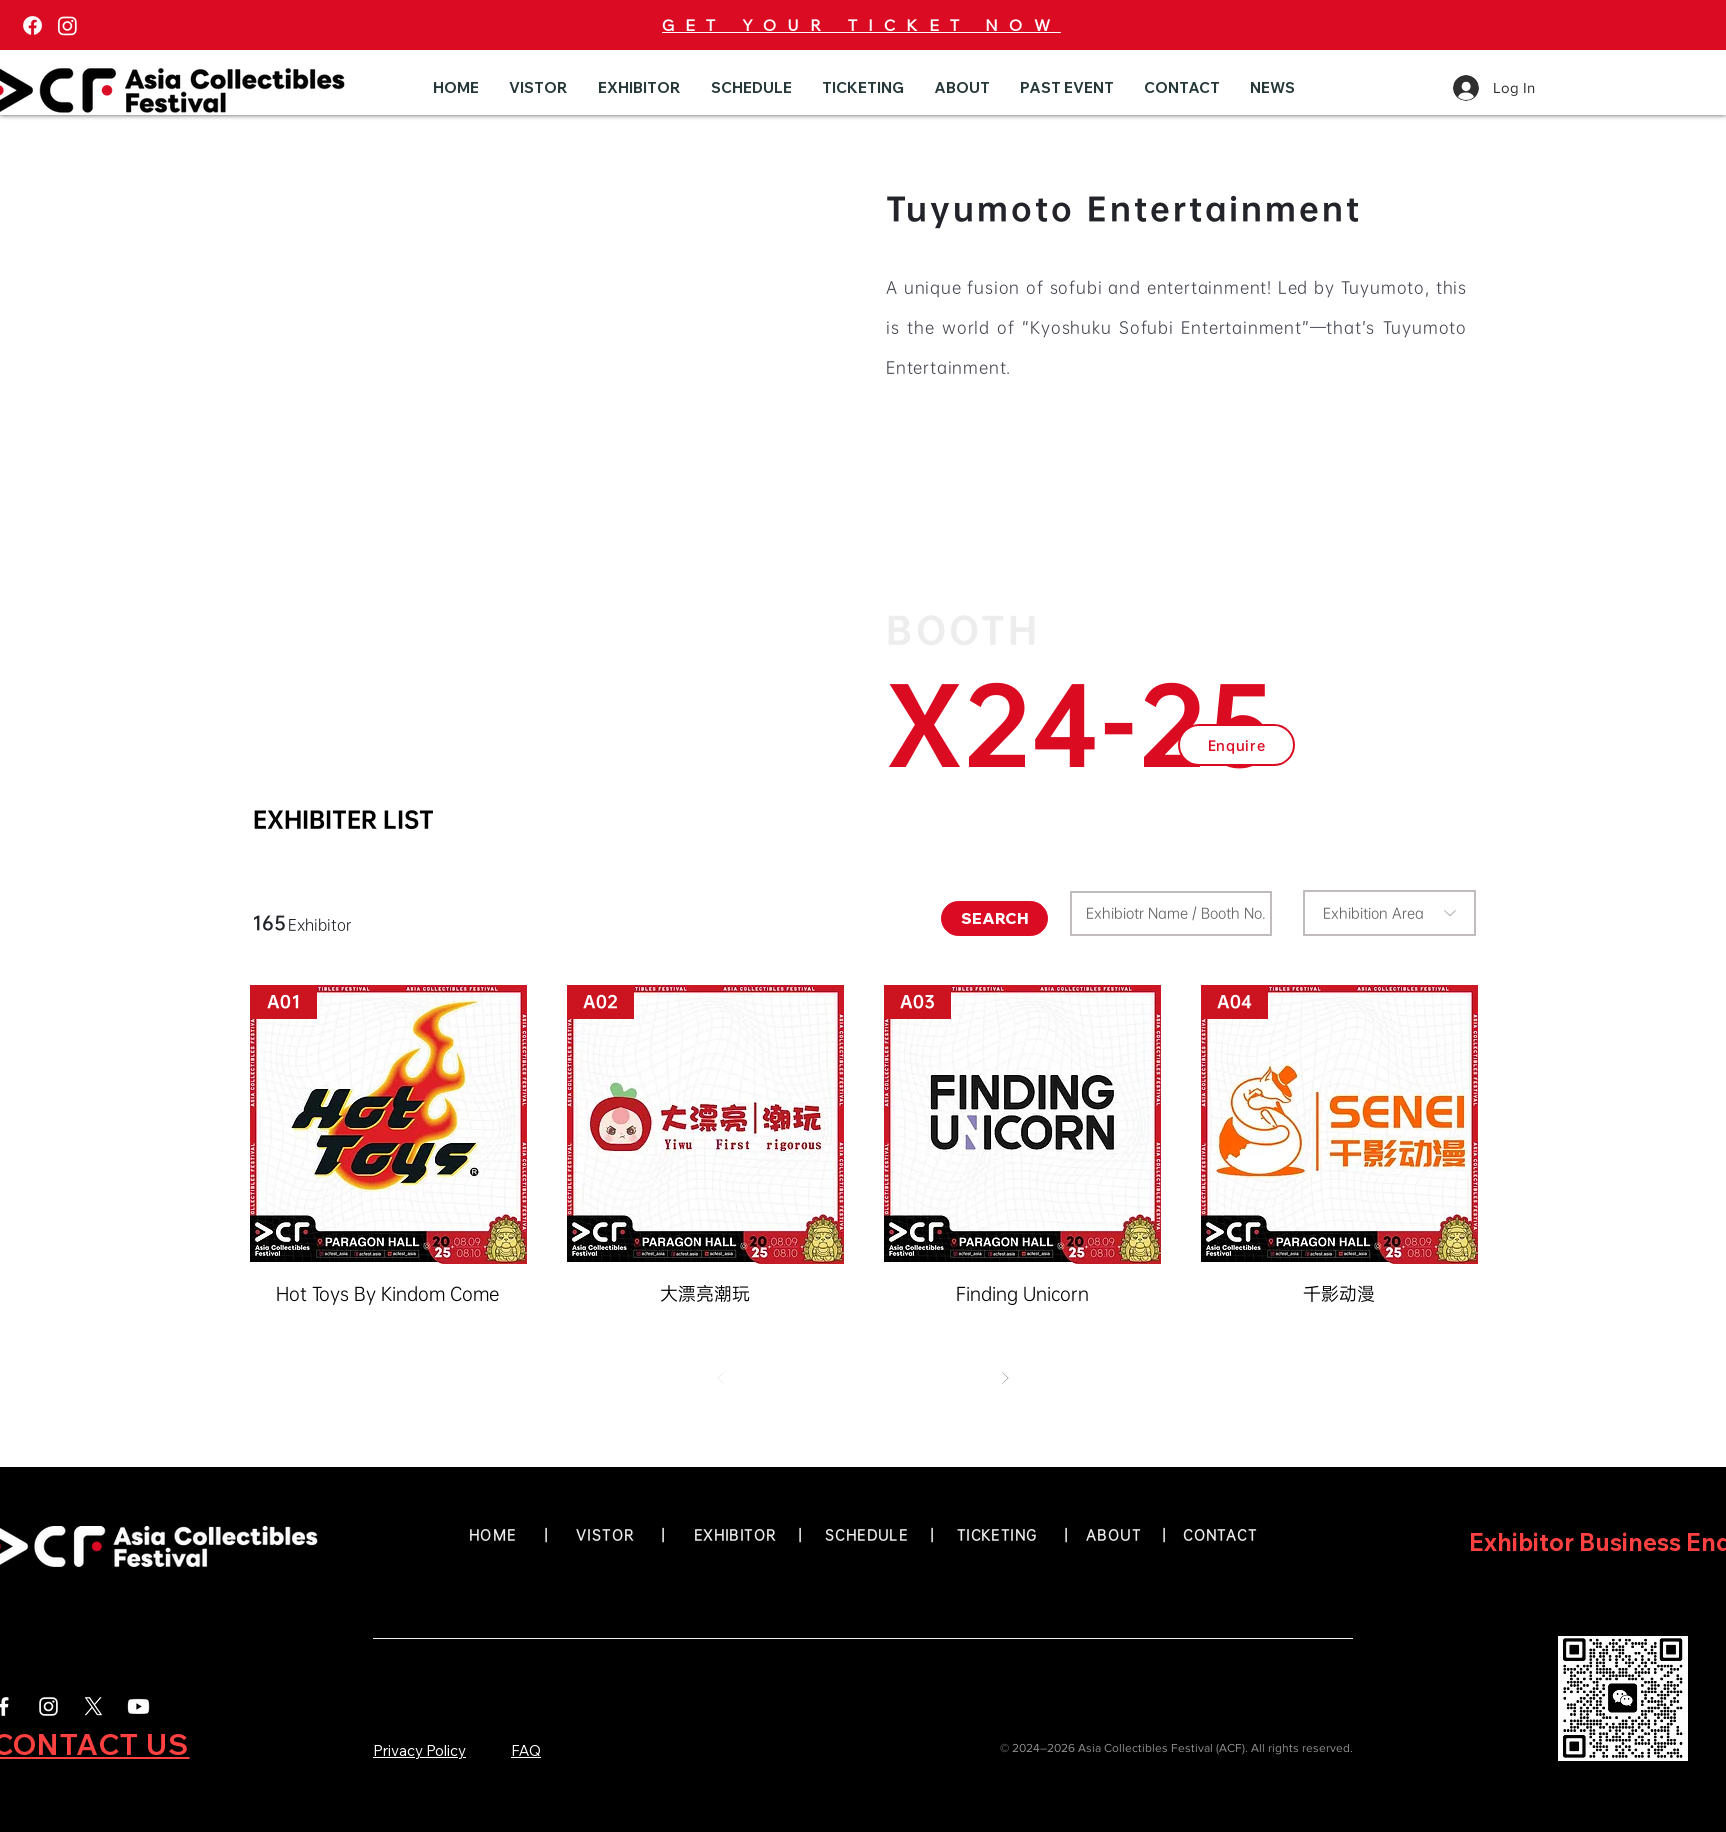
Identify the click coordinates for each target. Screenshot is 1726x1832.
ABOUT (1118, 1535)
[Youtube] (138, 1706)
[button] (538, 87)
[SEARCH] (994, 918)
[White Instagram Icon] (48, 1706)
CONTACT (1220, 1535)
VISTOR (605, 1535)
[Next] (1005, 1378)
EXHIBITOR (735, 1535)
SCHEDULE (866, 1535)
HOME (493, 1535)
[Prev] (721, 1378)
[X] (93, 1706)
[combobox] (1389, 913)
